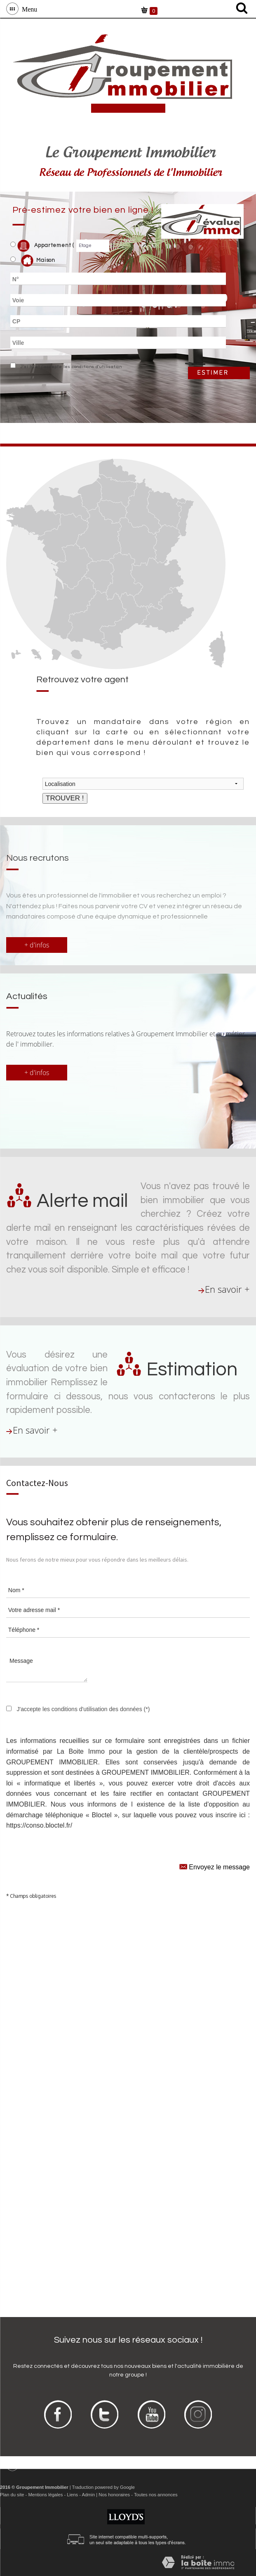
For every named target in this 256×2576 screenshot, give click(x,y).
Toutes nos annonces (156, 2494)
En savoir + (227, 1289)
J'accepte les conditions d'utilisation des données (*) (83, 1709)
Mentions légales (45, 2494)
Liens (72, 2494)
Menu (28, 8)
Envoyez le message (214, 1866)
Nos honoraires (114, 2494)
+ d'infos (36, 945)
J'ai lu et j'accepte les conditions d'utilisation (70, 367)
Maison (38, 260)
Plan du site (12, 2494)
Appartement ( (42, 246)
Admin (88, 2494)
